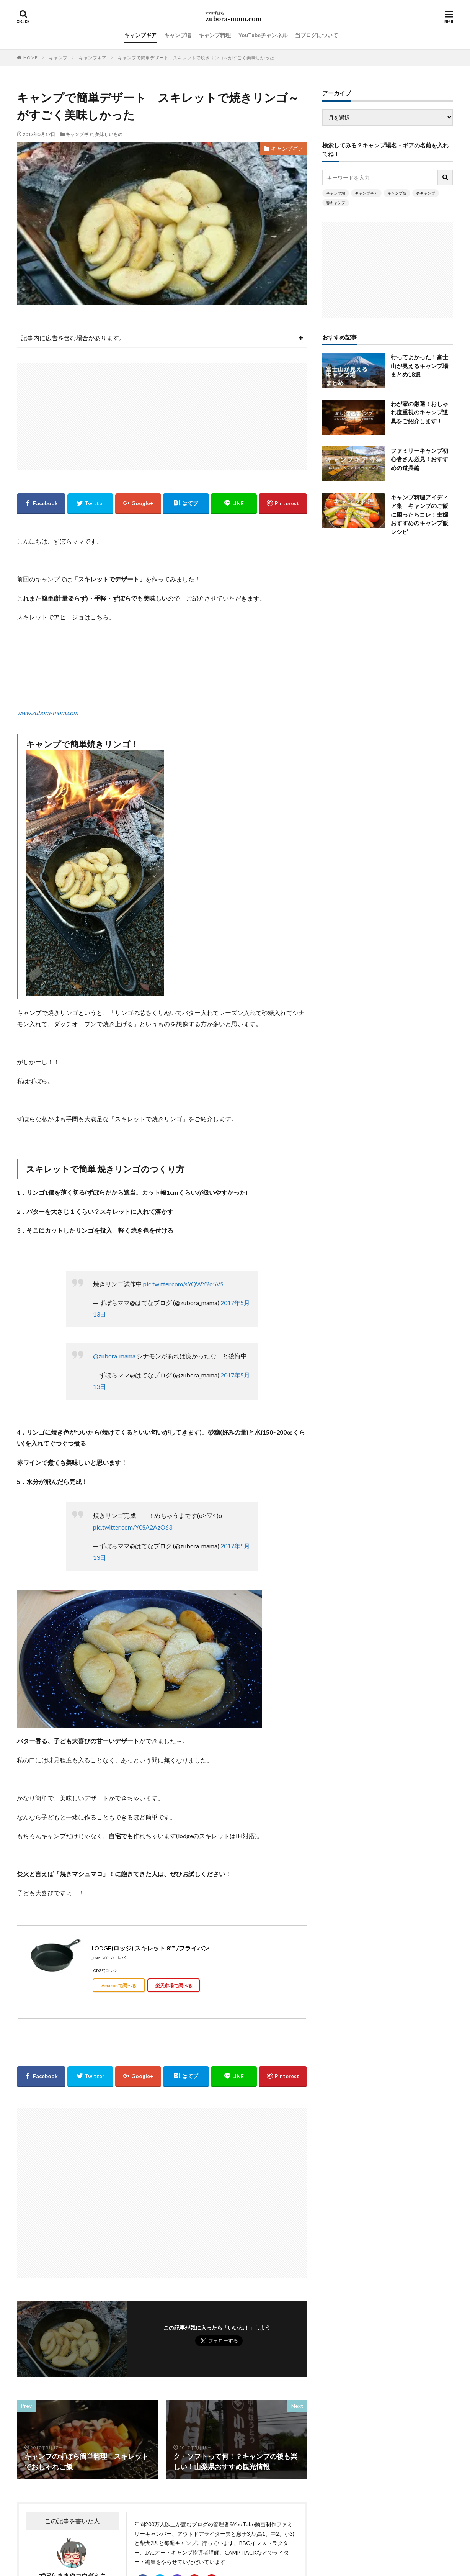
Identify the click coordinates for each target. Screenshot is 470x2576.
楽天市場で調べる (173, 1985)
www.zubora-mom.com (47, 712)
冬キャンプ (425, 193)
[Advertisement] (162, 416)
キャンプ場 (177, 35)
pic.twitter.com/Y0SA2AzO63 (132, 1527)
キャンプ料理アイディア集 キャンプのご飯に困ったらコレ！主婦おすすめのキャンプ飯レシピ (419, 514)
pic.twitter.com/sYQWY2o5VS (183, 1283)
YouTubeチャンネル (262, 35)
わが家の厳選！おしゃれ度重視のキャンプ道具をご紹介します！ (419, 412)
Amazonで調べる (118, 1985)
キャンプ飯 (396, 193)
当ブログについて (316, 35)
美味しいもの (108, 134)
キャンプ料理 (215, 35)
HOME (30, 58)
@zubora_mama (114, 1355)
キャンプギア (140, 35)
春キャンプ (335, 202)
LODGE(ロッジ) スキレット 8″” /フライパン (150, 1948)
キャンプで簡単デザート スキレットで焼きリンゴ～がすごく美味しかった (196, 58)
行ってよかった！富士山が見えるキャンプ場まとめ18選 (419, 366)
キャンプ (58, 58)
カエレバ (118, 1957)
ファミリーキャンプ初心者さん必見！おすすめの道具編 (419, 459)
